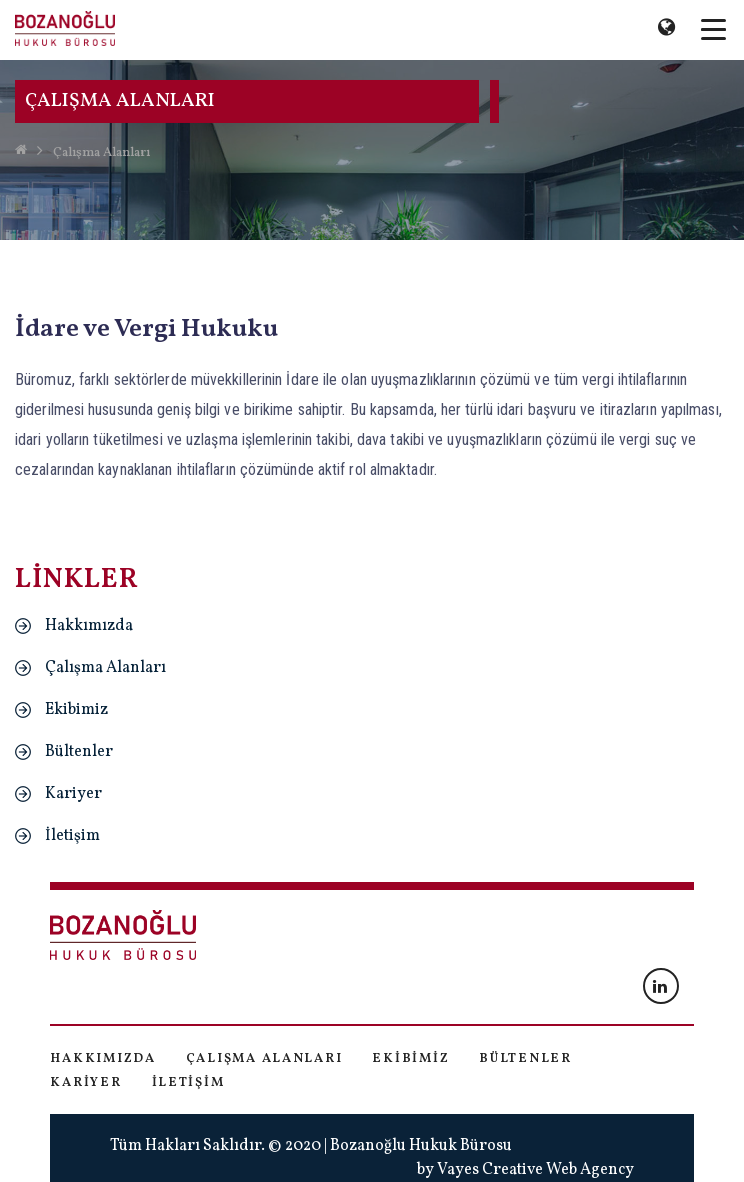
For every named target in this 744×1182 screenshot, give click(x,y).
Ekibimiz (76, 710)
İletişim (72, 836)
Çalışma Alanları (101, 153)
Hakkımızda (89, 626)
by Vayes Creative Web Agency (525, 1170)
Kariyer (73, 794)
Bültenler (79, 752)
